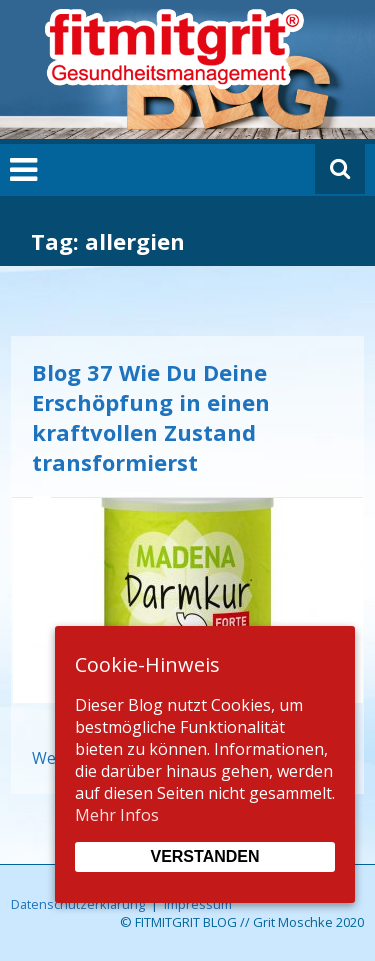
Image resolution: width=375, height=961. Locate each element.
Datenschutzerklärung (78, 904)
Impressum (198, 904)
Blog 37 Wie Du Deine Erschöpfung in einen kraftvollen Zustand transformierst (151, 417)
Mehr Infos (117, 815)
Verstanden (204, 856)
